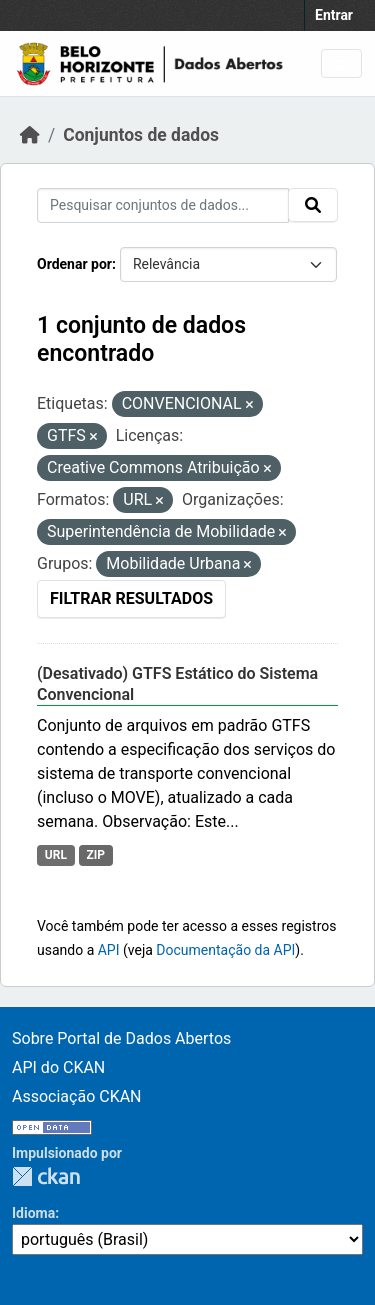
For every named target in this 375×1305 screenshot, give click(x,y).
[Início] (30, 135)
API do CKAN (58, 1067)
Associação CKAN (77, 1096)
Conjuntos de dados (141, 135)
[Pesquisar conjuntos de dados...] (163, 205)
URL (56, 855)
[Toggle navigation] (341, 63)
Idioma (33, 1213)
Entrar (334, 15)
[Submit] (313, 205)
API (109, 950)
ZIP (95, 855)
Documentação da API (225, 950)
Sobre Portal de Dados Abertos (121, 1038)
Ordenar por (74, 264)
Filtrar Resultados (131, 598)
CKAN (46, 1176)
